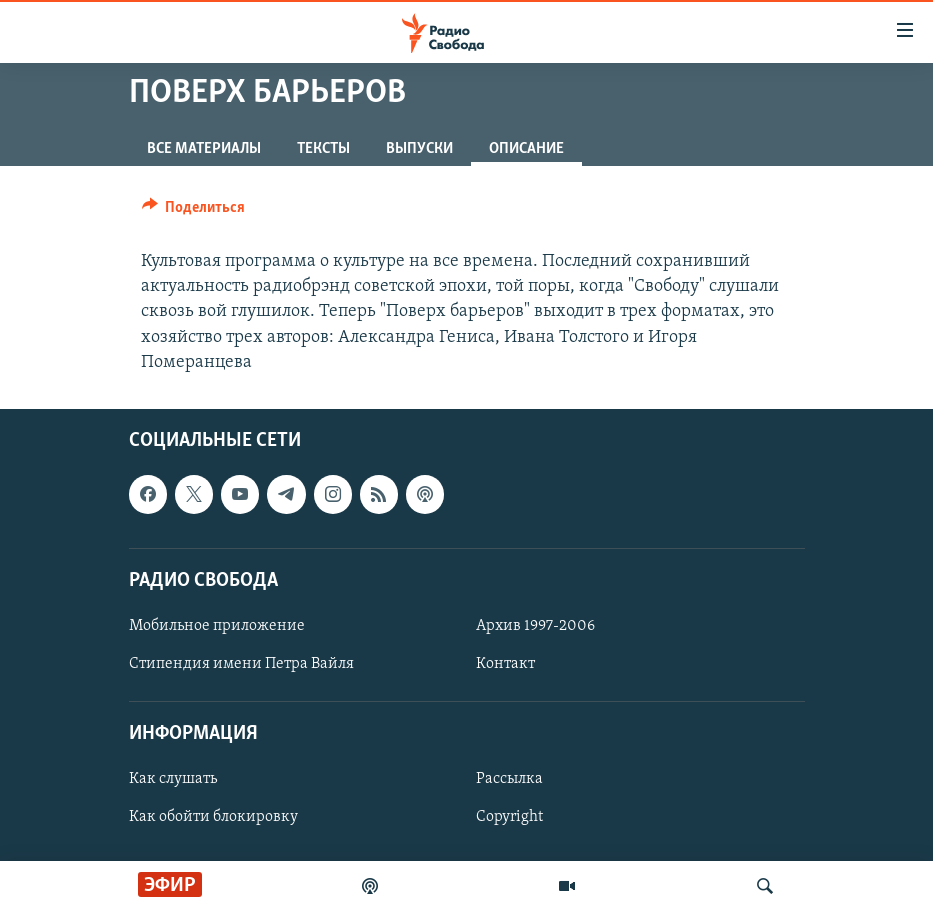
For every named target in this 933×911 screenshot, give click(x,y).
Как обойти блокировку (213, 817)
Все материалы (204, 149)
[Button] (194, 212)
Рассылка (509, 779)
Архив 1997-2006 (535, 626)
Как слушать (173, 779)
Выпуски (419, 149)
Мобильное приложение (217, 626)
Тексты (323, 149)
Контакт (505, 664)
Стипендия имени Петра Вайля (241, 664)
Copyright (509, 817)
